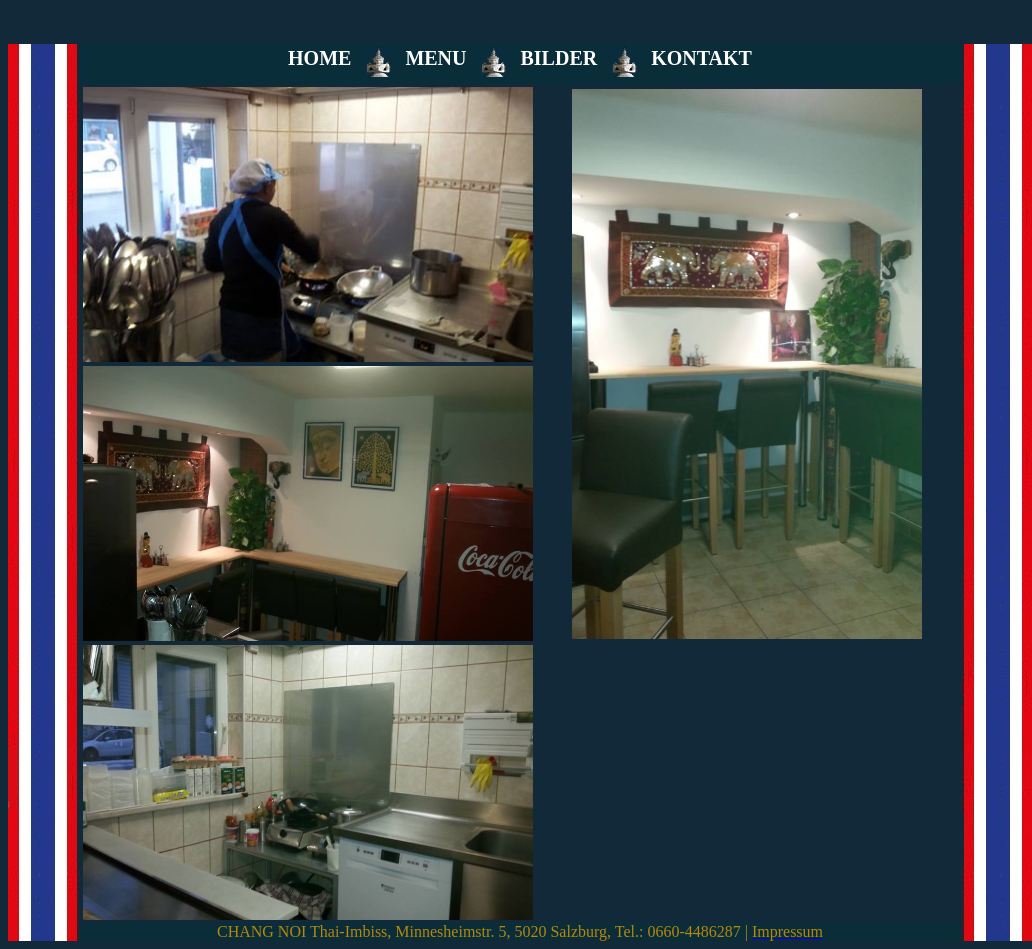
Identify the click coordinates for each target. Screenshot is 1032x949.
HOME (319, 58)
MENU (435, 58)
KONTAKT (701, 58)
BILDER (558, 58)
